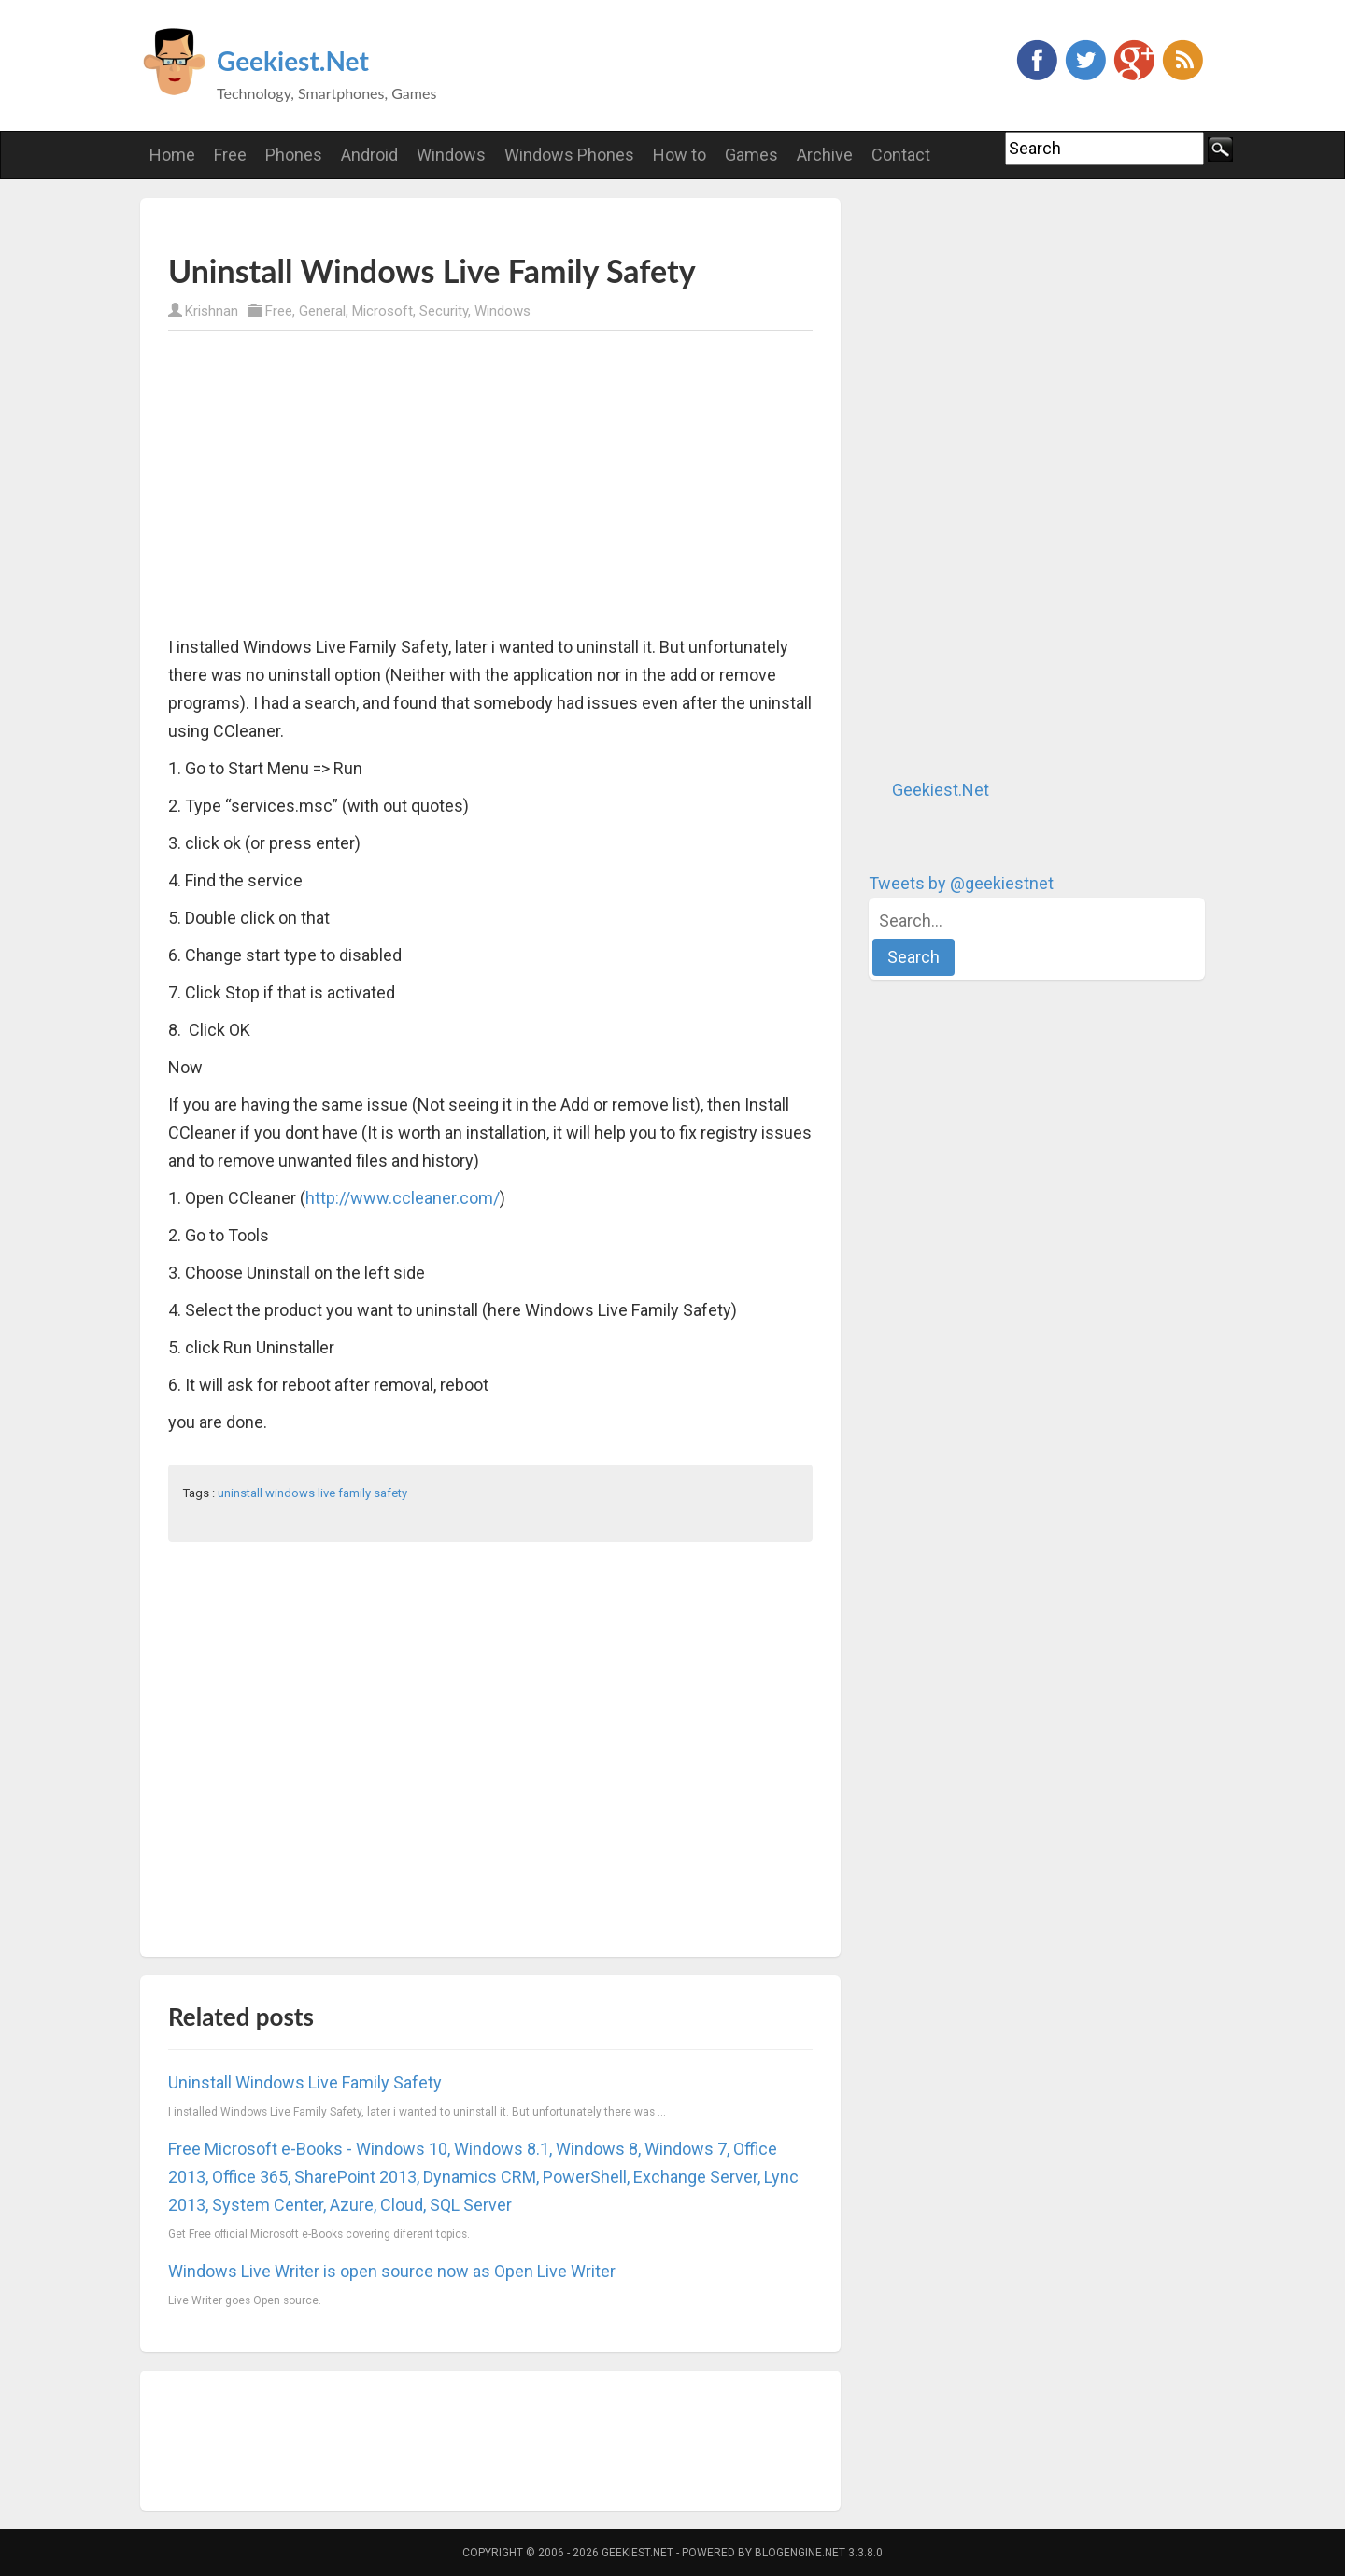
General (322, 311)
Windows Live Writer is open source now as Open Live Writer (392, 2271)
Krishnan (211, 311)
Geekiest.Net (293, 61)
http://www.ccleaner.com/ (402, 1198)
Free (278, 311)
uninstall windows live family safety (312, 1493)
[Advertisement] (386, 225)
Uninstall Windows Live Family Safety (305, 2082)
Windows (502, 311)
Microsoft (382, 311)
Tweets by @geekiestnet (961, 883)
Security (443, 311)
